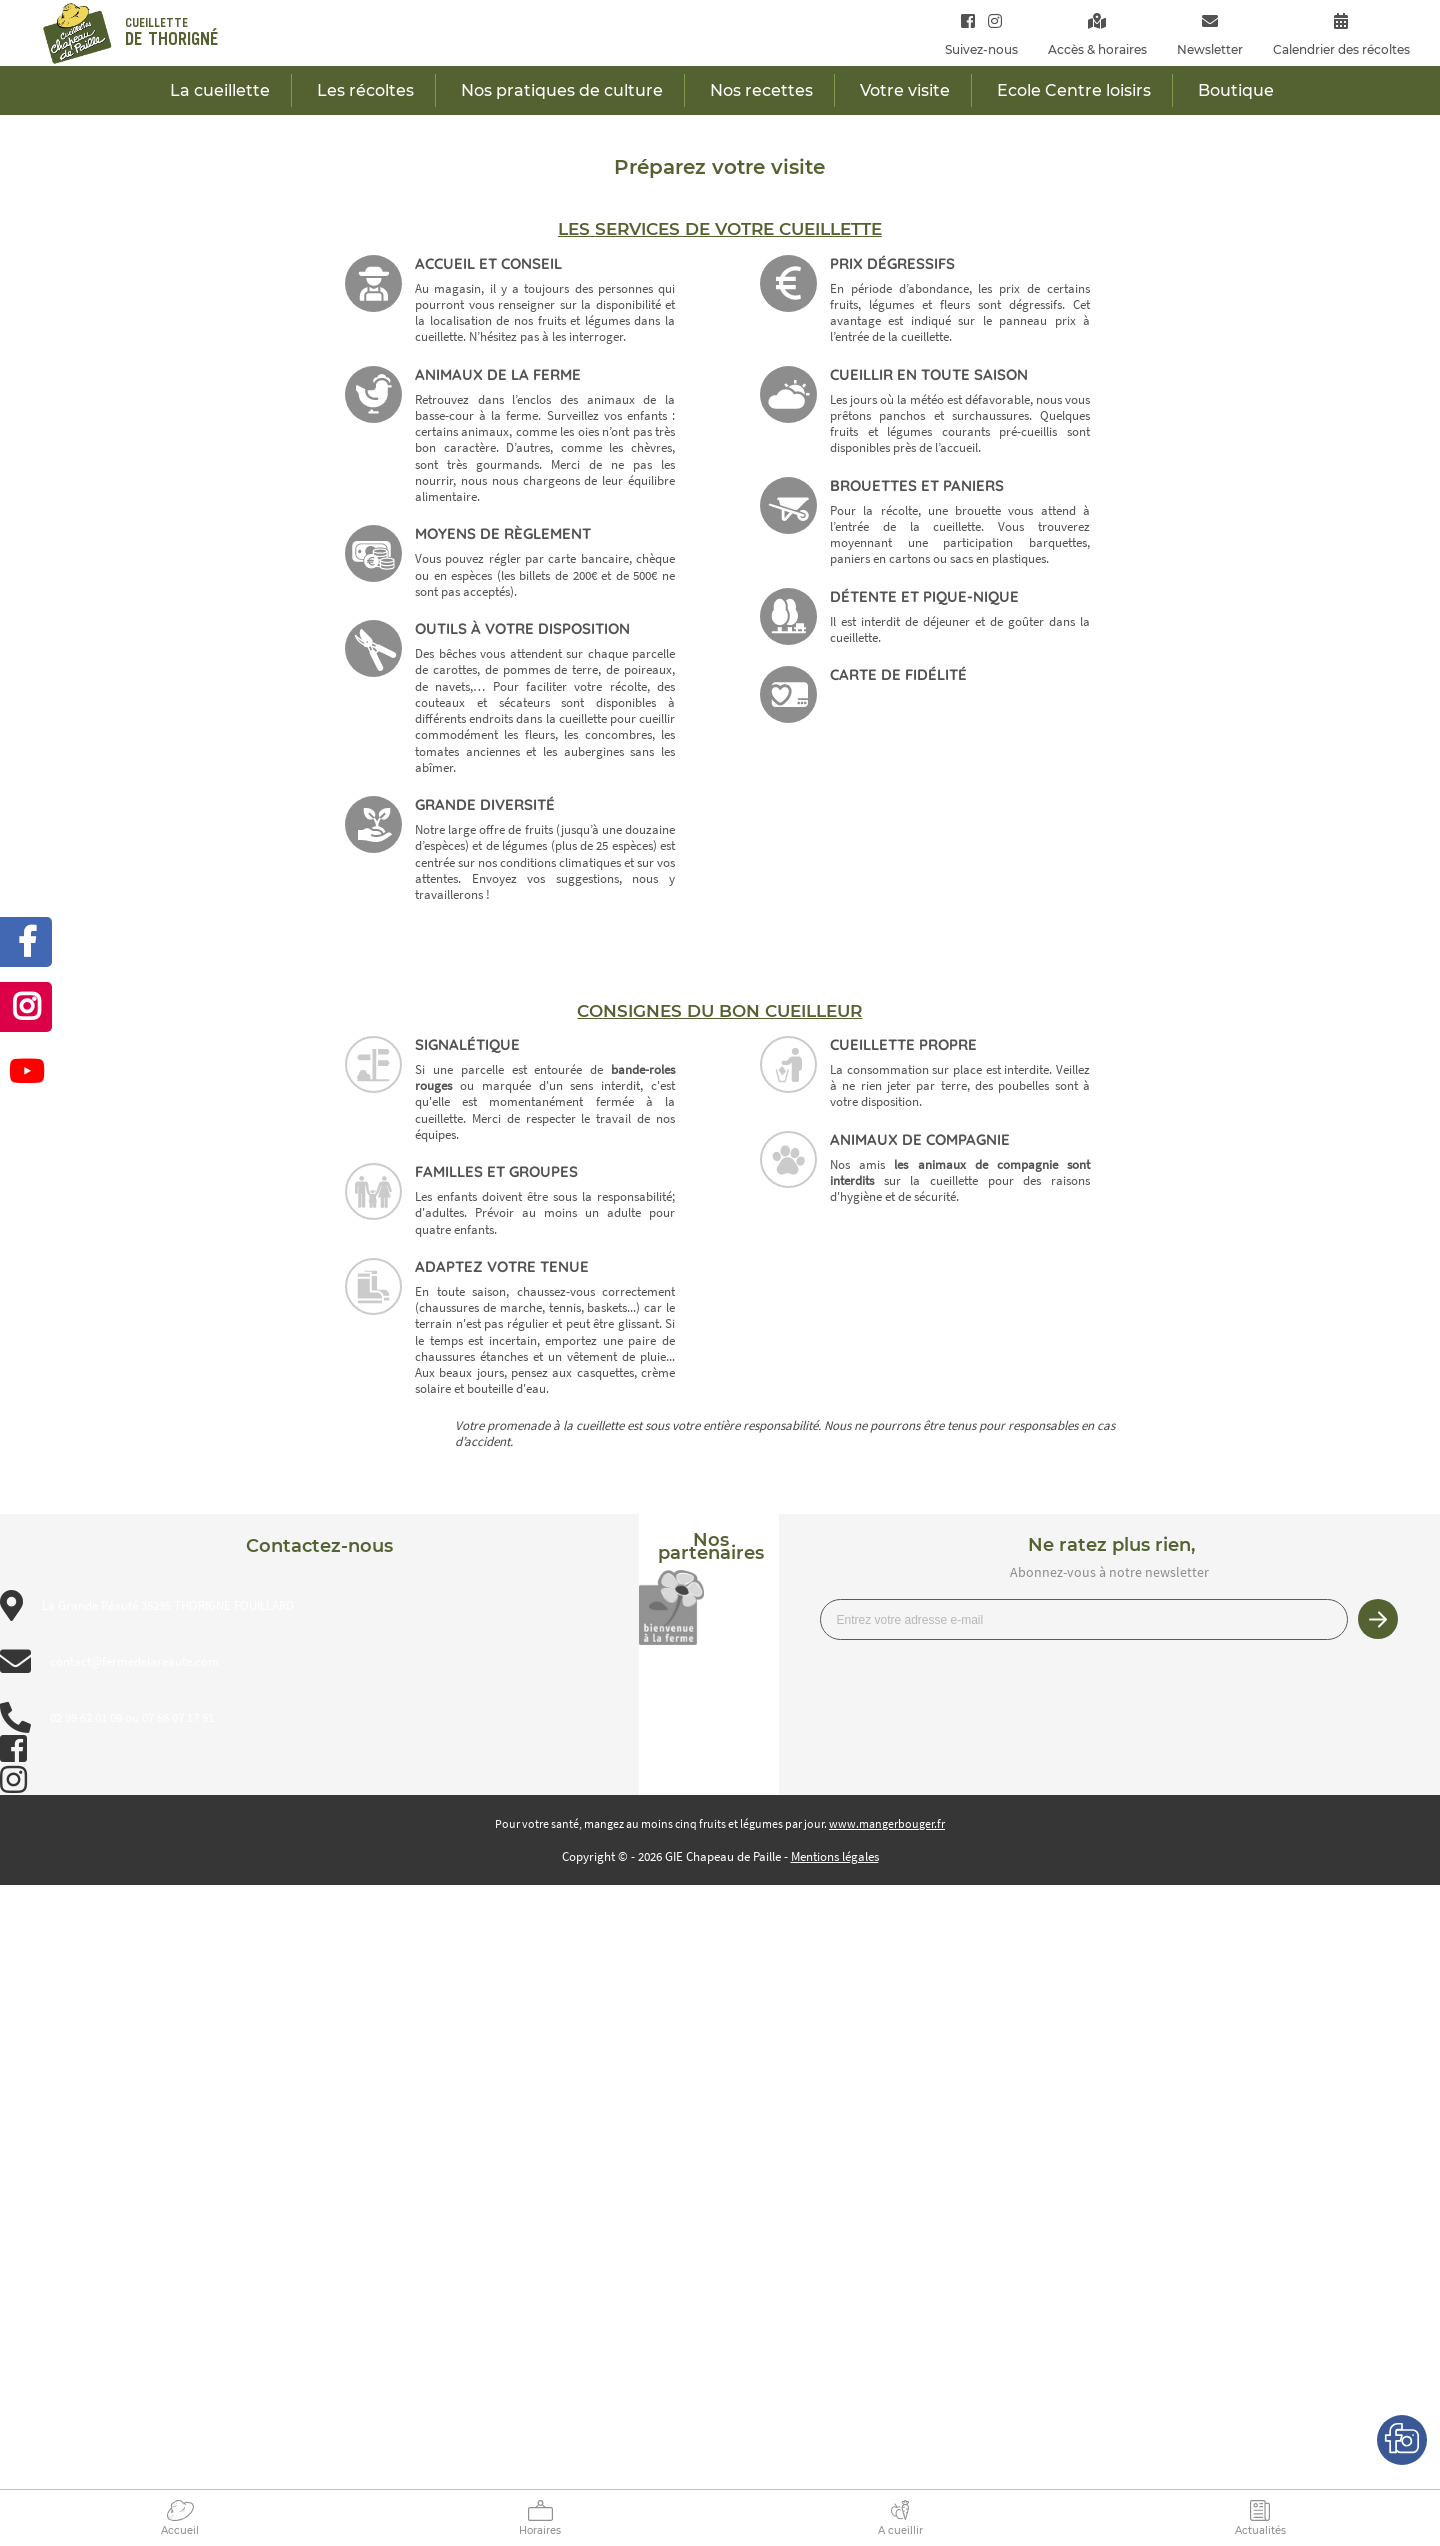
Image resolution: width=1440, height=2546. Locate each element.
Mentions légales (835, 1856)
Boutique (1236, 90)
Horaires (540, 2530)
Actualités (1260, 2530)
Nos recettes (761, 90)
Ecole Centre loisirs (1074, 90)
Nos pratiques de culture (562, 90)
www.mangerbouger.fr (887, 1823)
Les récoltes (365, 90)
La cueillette (220, 90)
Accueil (180, 2530)
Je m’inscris (1378, 1619)
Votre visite (905, 90)
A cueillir (900, 2530)
